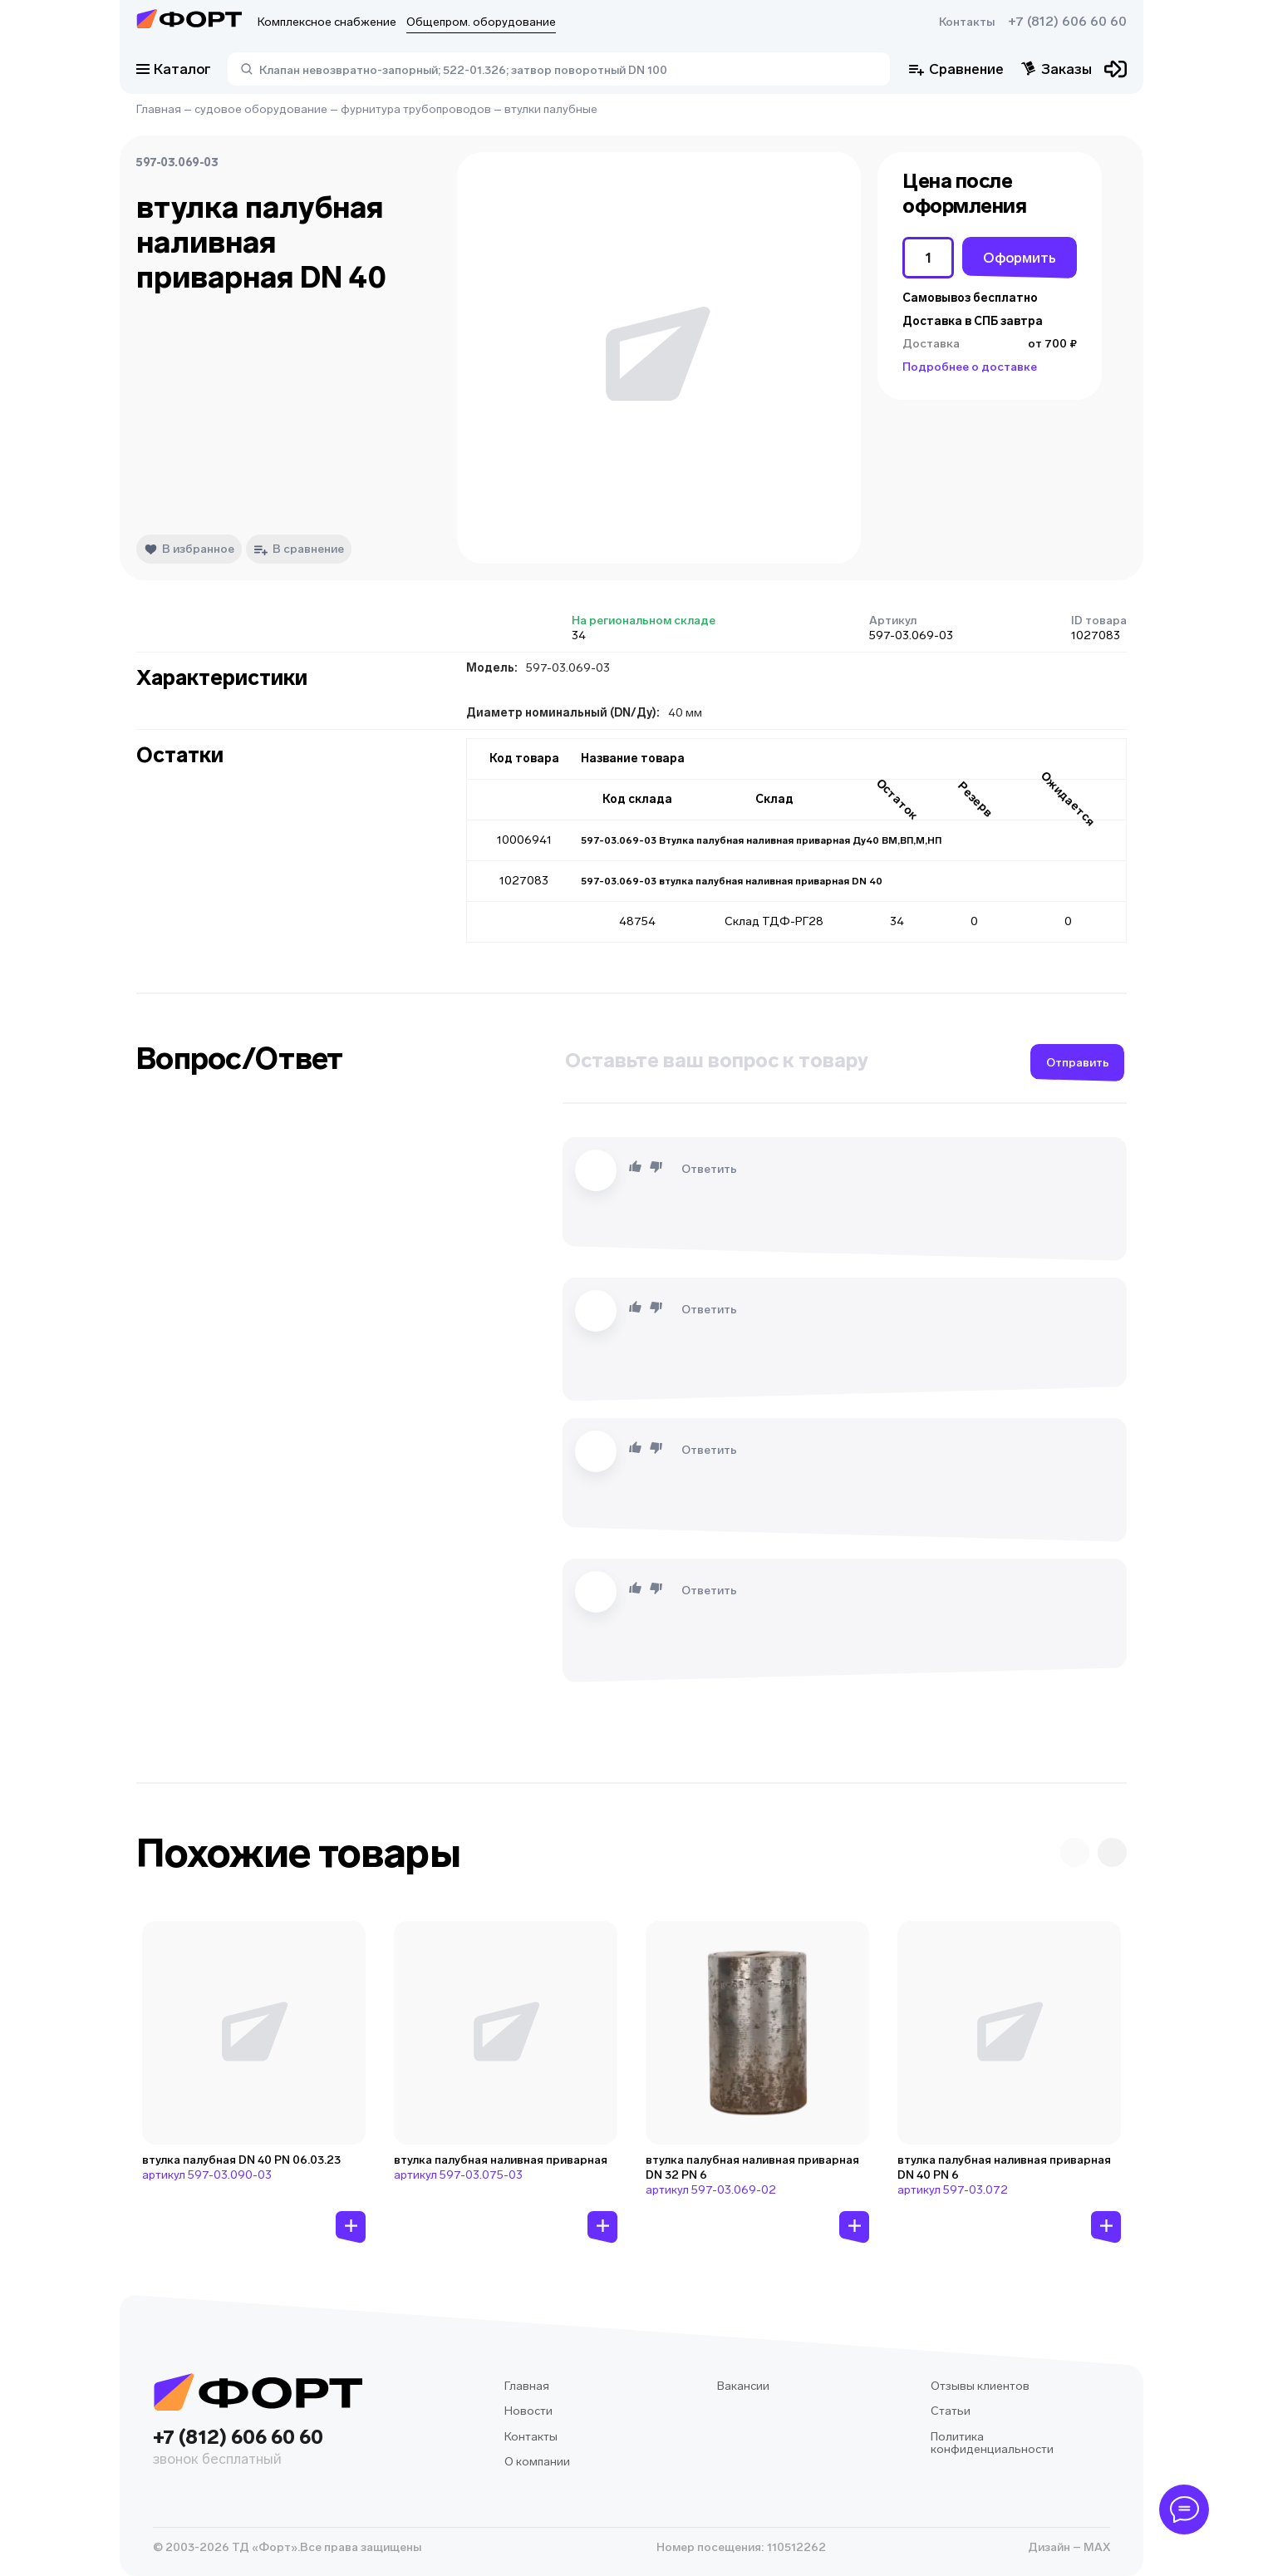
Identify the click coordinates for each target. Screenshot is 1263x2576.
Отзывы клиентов (980, 2386)
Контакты (967, 22)
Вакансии (743, 2386)
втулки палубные (550, 109)
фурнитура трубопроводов (416, 109)
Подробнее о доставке (969, 367)
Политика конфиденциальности (992, 2443)
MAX (1095, 2547)
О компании (537, 2461)
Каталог (173, 69)
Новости (528, 2411)
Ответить (709, 1169)
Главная (158, 109)
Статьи (951, 2411)
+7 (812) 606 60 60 (1067, 21)
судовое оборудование (260, 109)
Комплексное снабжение (327, 22)
